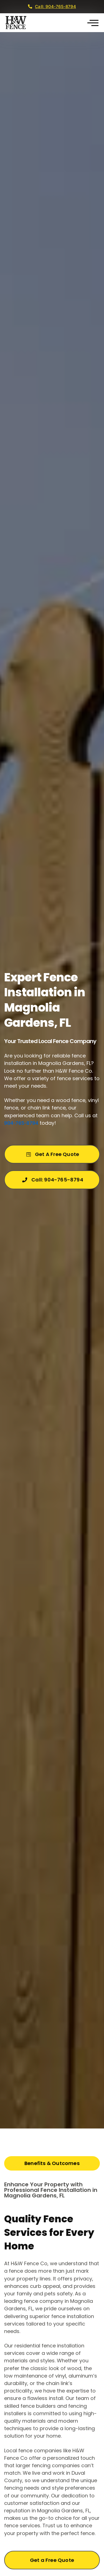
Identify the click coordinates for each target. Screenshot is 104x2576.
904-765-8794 (21, 1123)
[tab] (52, 2163)
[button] (93, 22)
